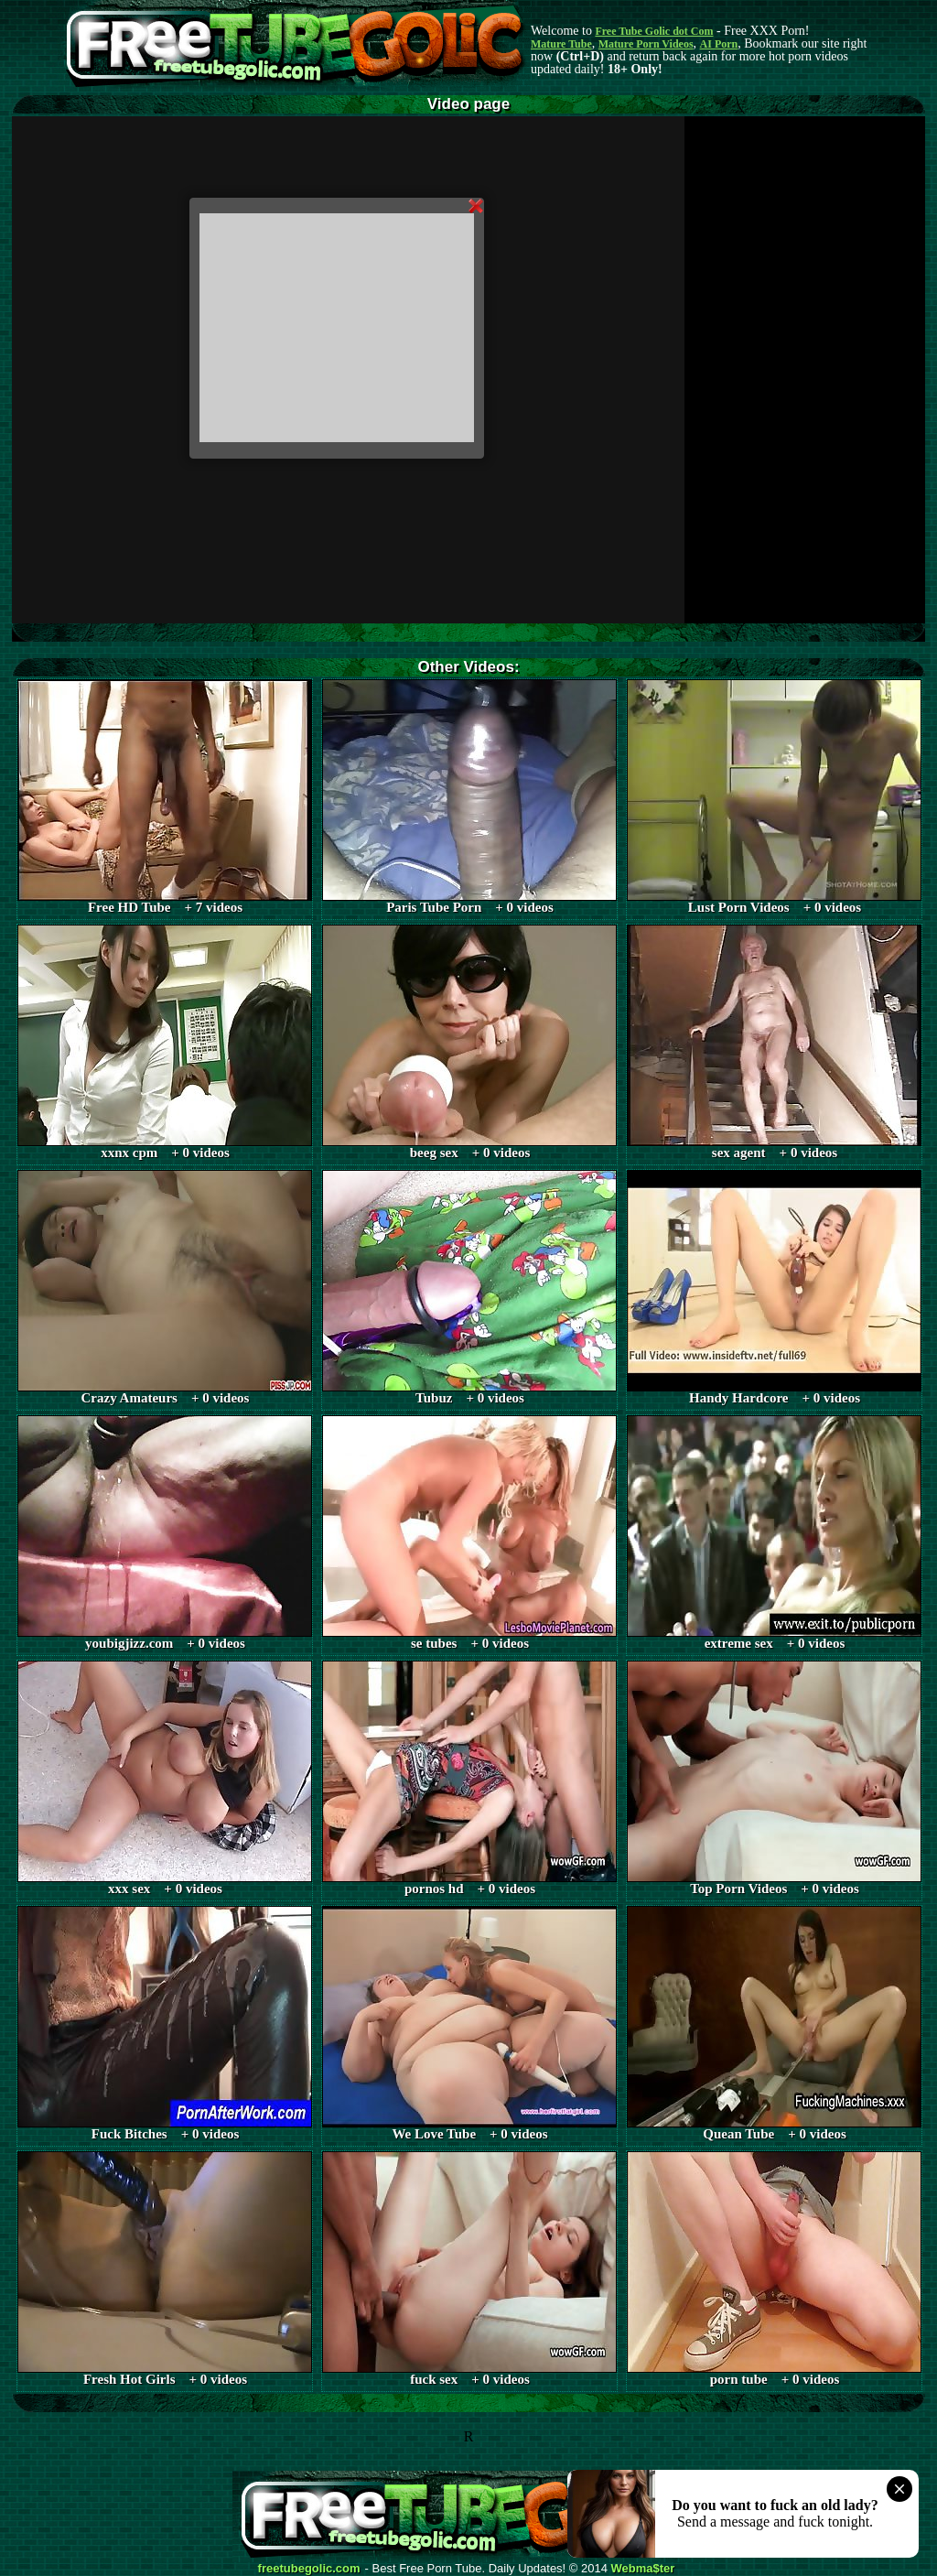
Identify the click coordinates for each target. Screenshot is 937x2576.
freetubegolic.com (309, 2568)
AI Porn (719, 44)
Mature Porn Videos (646, 44)
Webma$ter (643, 2568)
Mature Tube (561, 44)
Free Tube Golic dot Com (654, 31)
